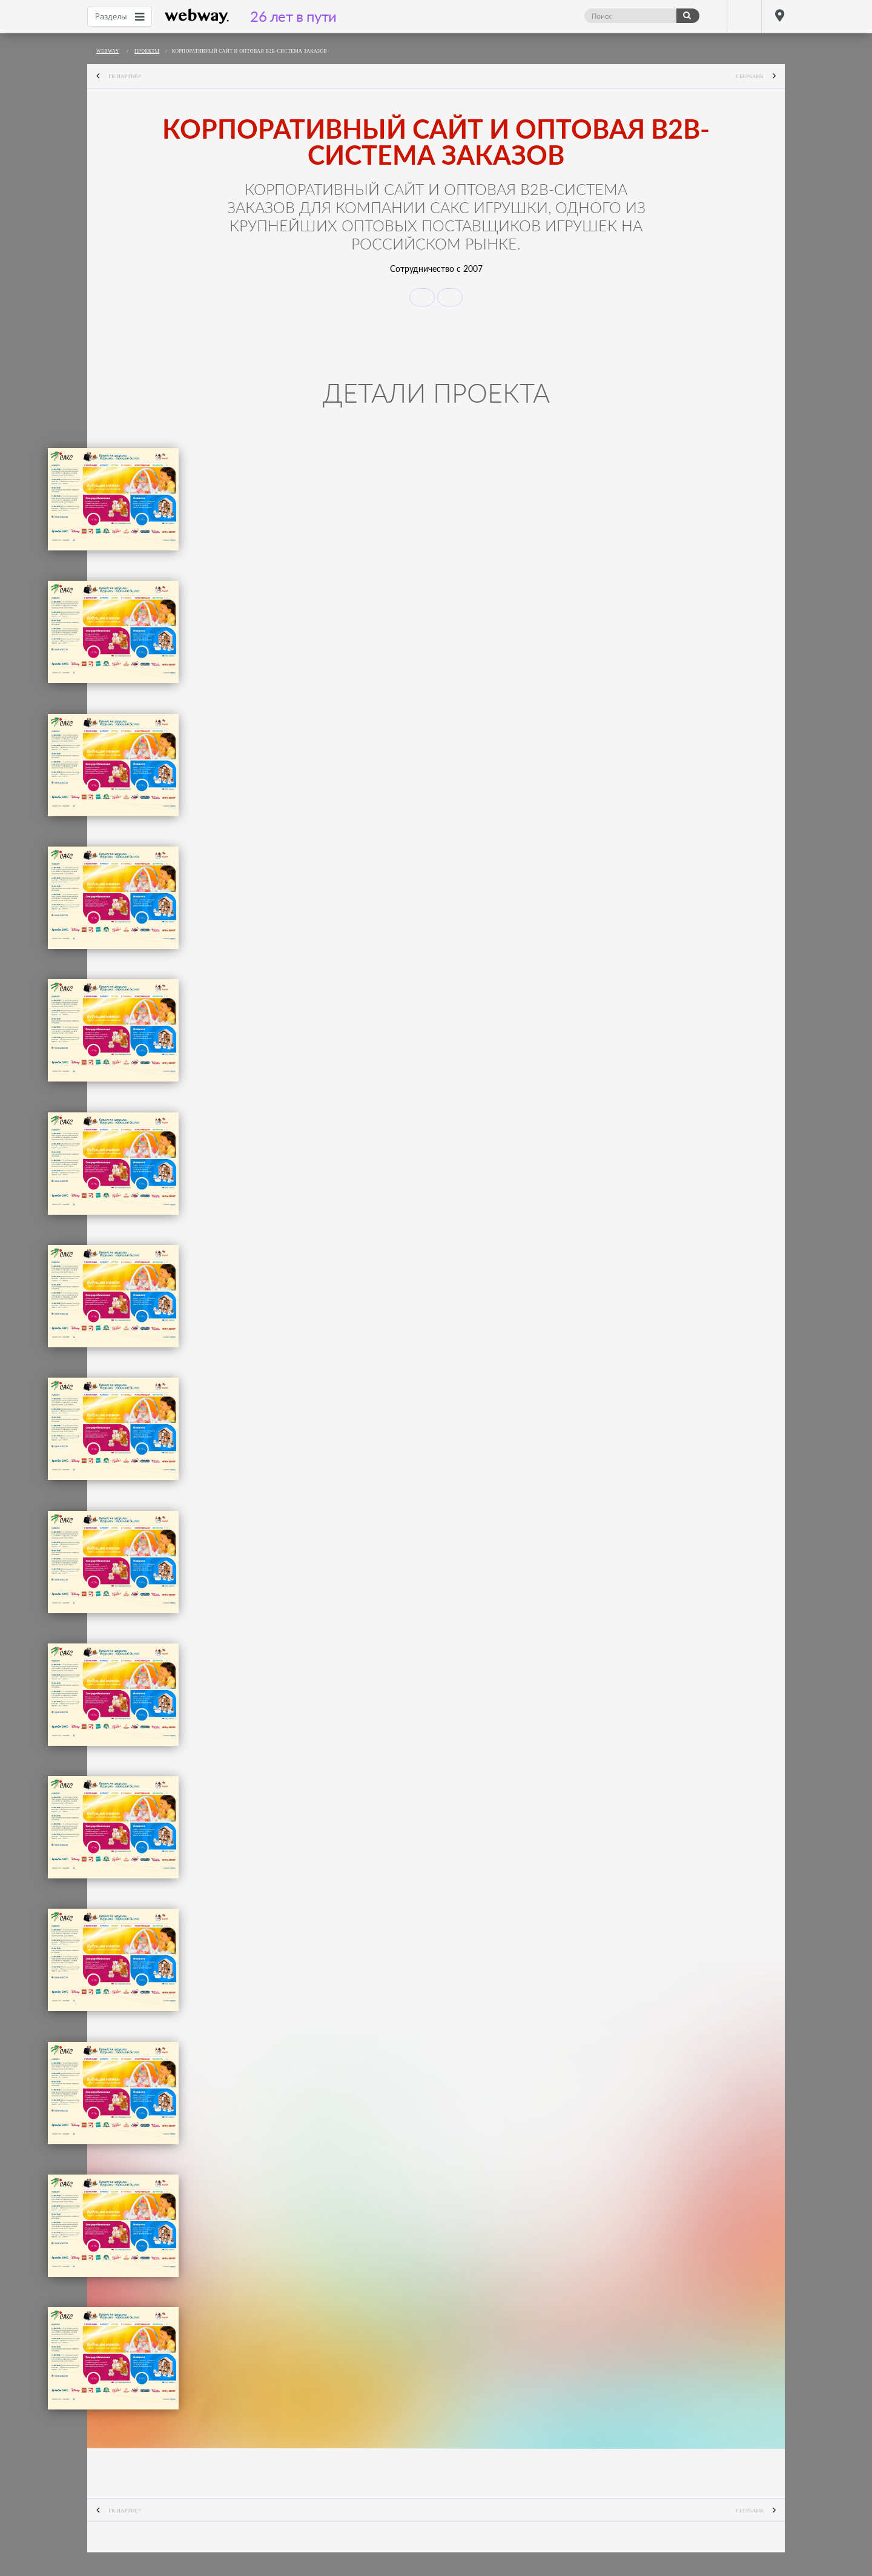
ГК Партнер (114, 76)
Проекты (146, 51)
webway (197, 16)
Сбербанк (760, 76)
